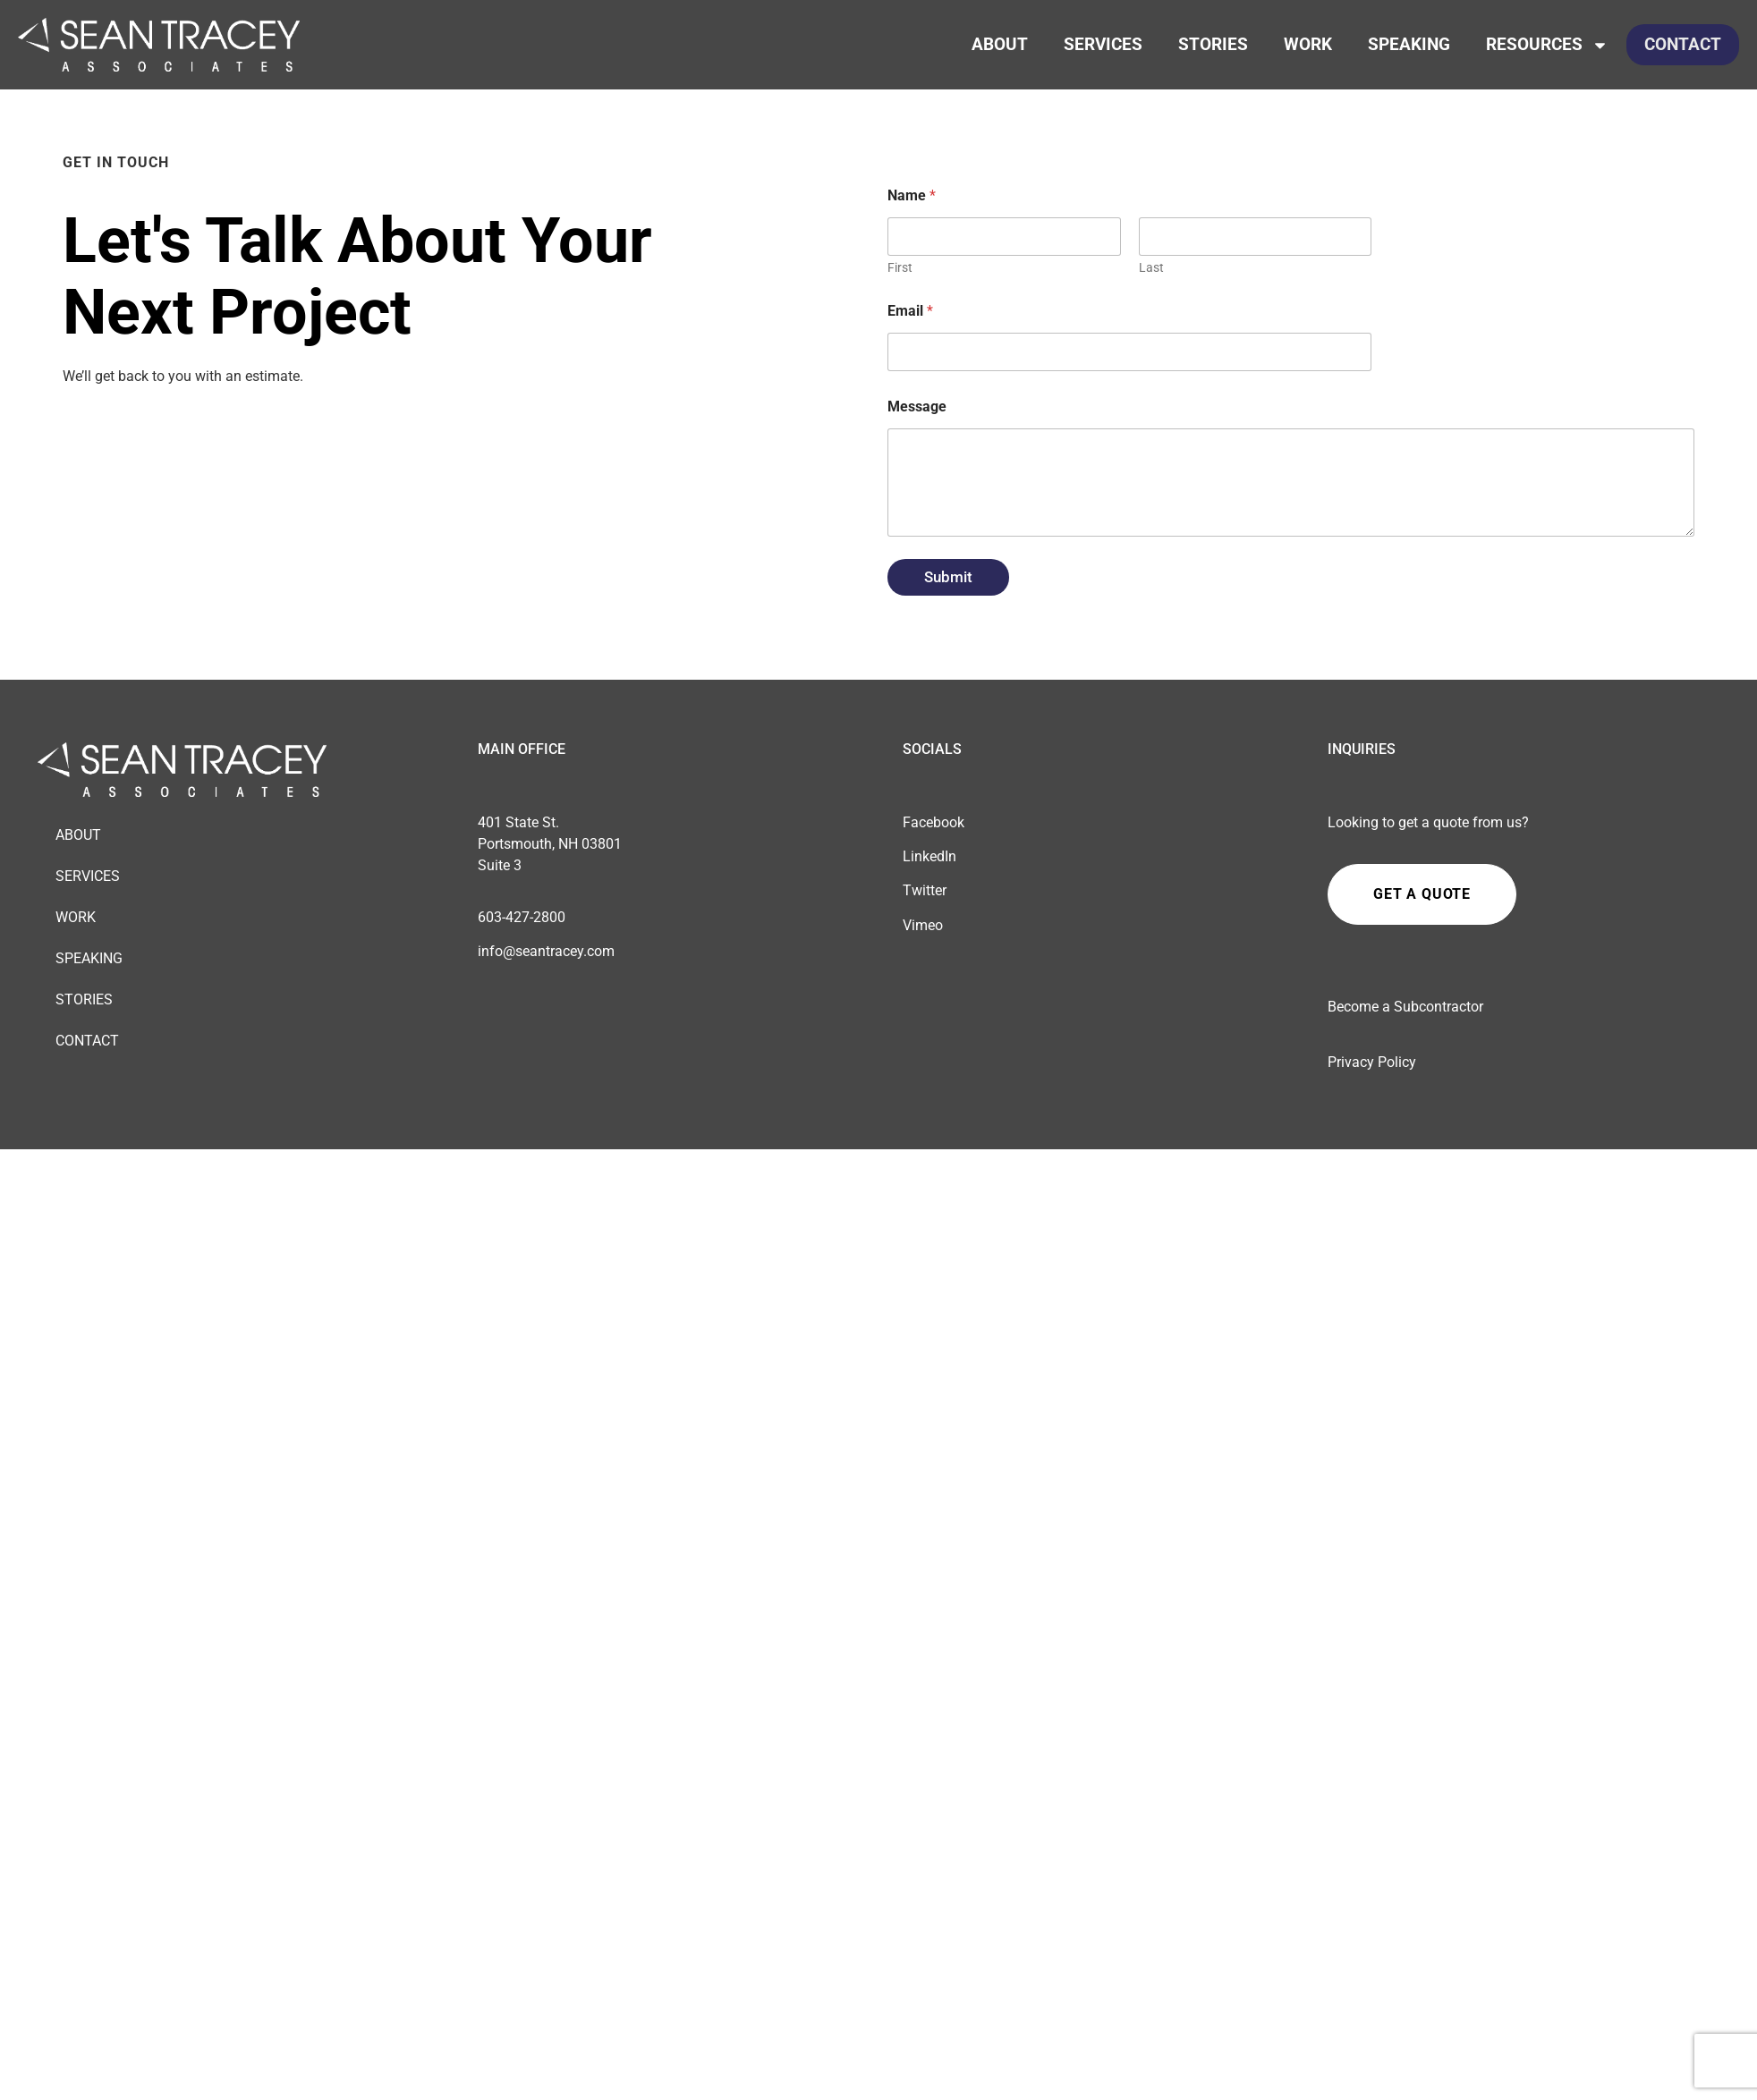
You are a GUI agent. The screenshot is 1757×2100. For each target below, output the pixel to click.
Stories (1213, 44)
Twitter (924, 890)
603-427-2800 (521, 917)
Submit (948, 577)
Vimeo (923, 925)
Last (1151, 267)
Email (910, 310)
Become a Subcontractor (1405, 1006)
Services (1103, 44)
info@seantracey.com (546, 951)
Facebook (933, 822)
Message (916, 406)
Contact (1682, 44)
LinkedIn (929, 856)
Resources (1547, 45)
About (1000, 44)
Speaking (1409, 44)
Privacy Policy (1372, 1062)
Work (1308, 44)
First (899, 267)
